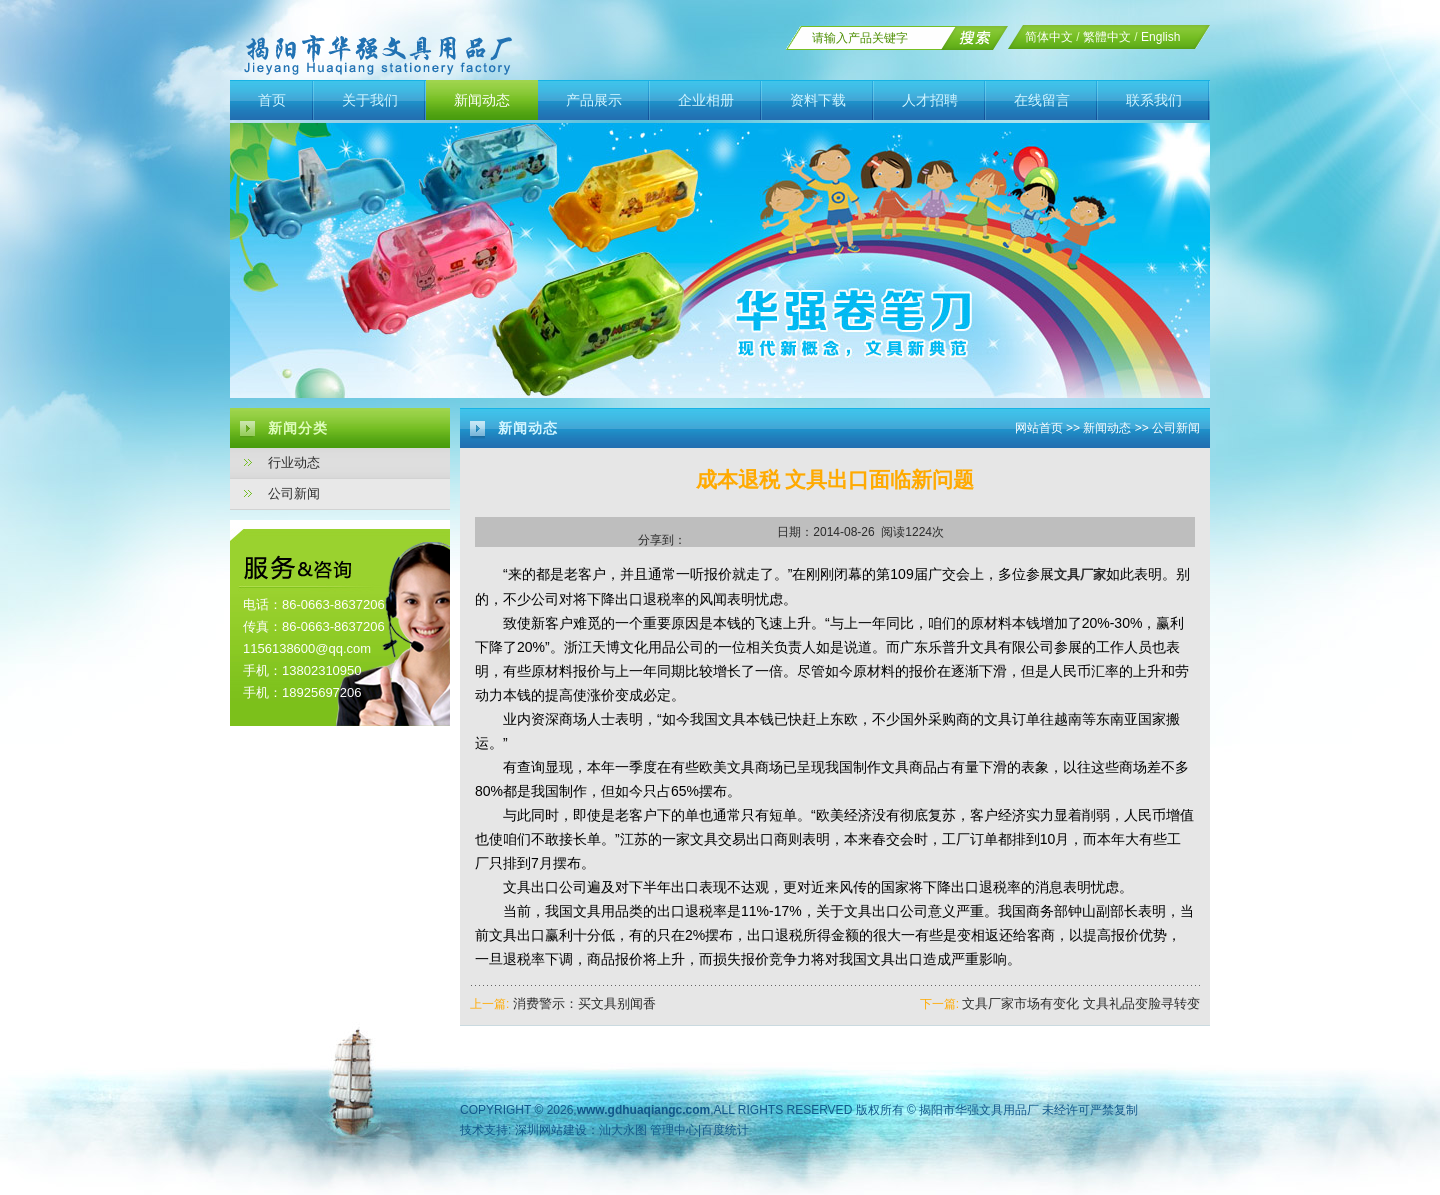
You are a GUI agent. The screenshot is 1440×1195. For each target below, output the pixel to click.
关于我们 (370, 100)
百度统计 (725, 1130)
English (1160, 37)
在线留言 (1042, 100)
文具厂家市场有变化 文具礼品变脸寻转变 (1081, 1003)
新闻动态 (482, 100)
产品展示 (594, 100)
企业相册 (706, 100)
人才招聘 (930, 100)
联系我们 (1154, 100)
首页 (272, 100)
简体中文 (1049, 37)
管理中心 (674, 1130)
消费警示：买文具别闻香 (584, 1003)
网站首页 (1039, 428)
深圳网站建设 (551, 1130)
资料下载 (818, 100)
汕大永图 (623, 1130)
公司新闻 (294, 493)
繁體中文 (1107, 37)
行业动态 (294, 462)
